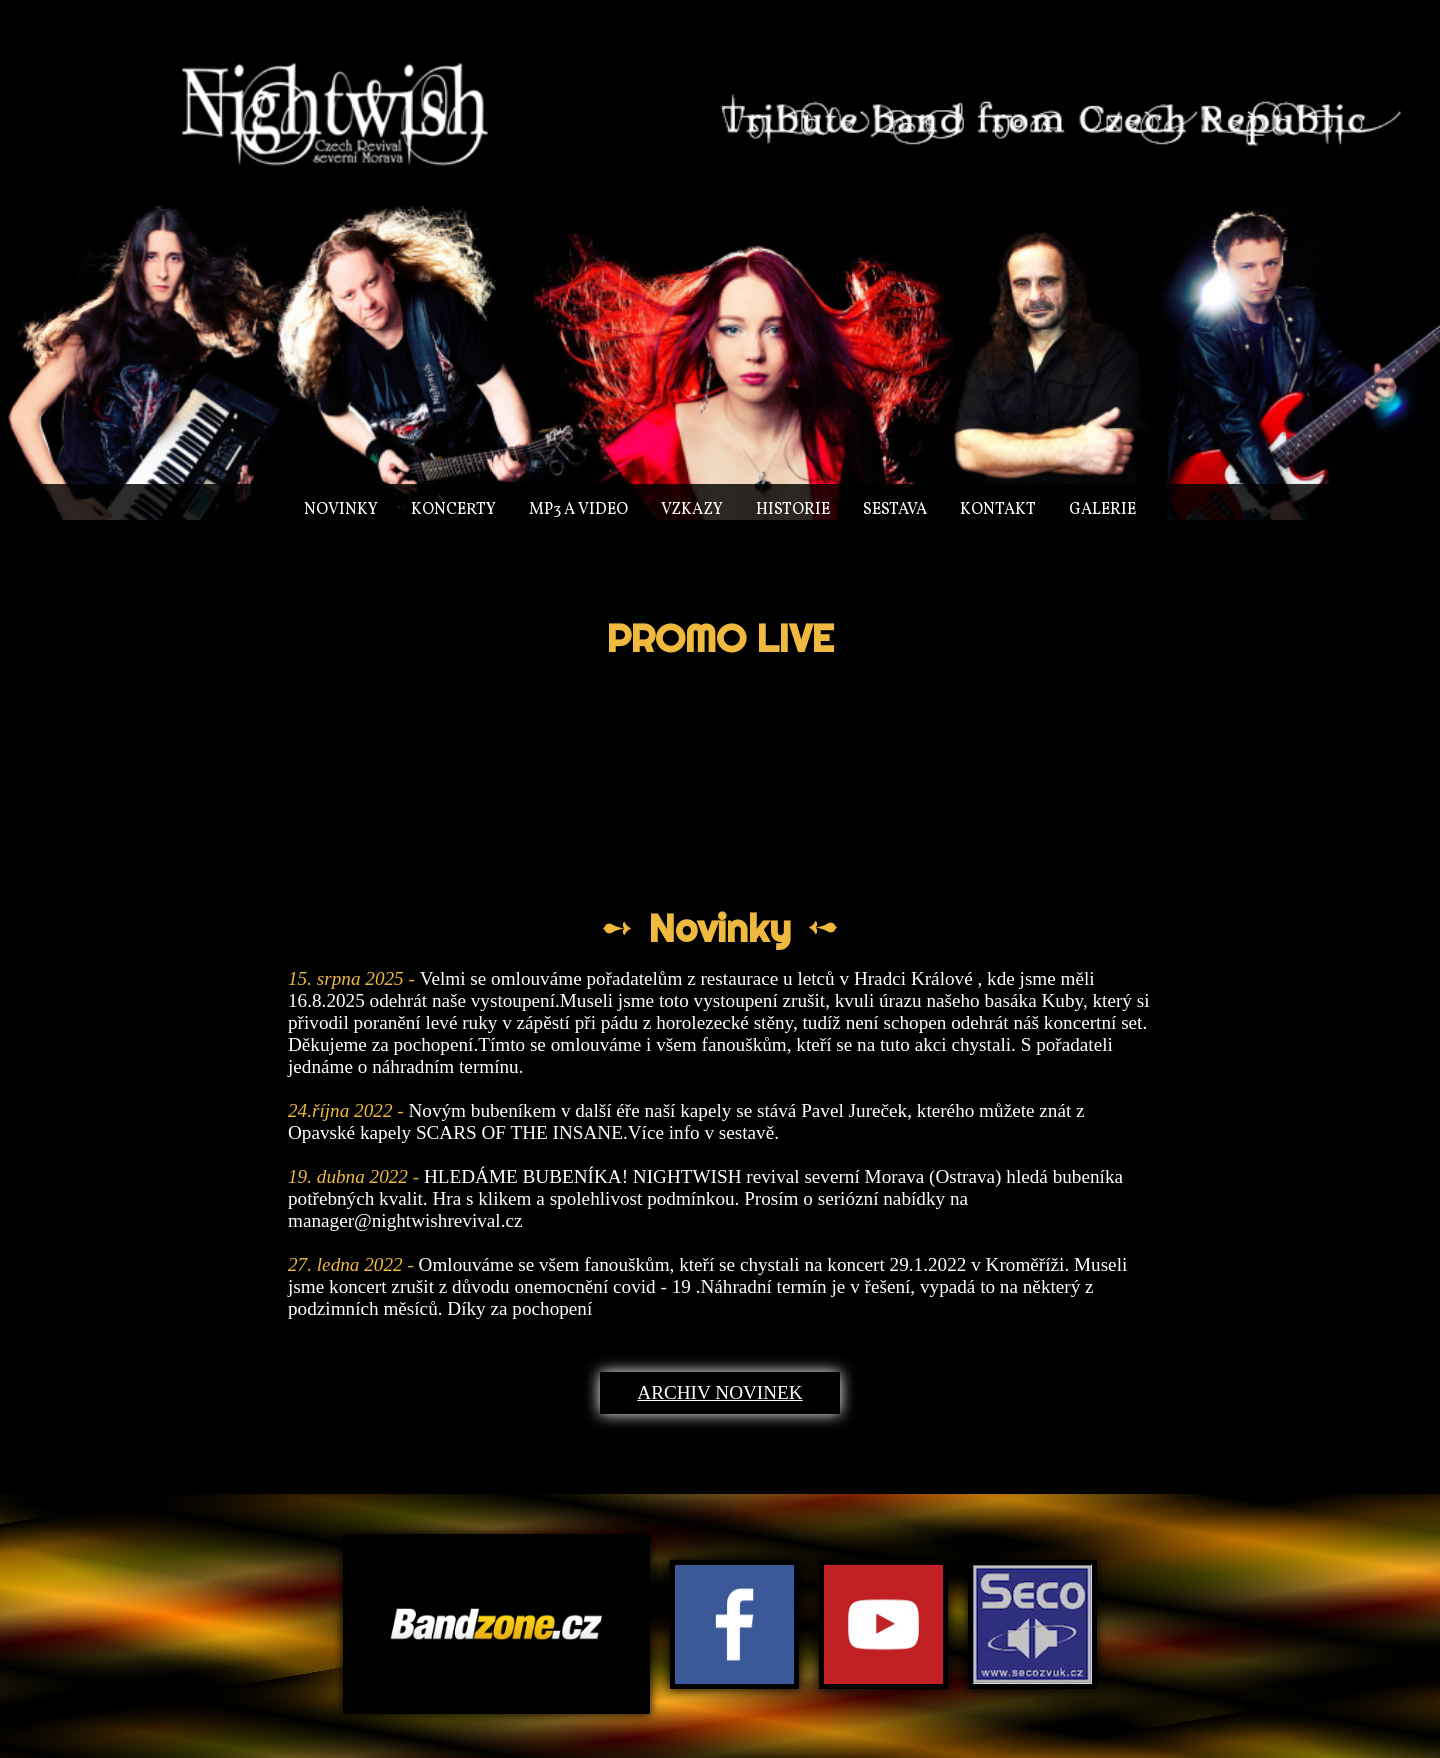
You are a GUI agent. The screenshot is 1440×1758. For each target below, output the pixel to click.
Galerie (1102, 510)
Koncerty (453, 510)
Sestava (895, 510)
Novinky (341, 510)
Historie (793, 510)
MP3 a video (578, 510)
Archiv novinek (719, 1392)
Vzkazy (692, 510)
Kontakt (998, 510)
